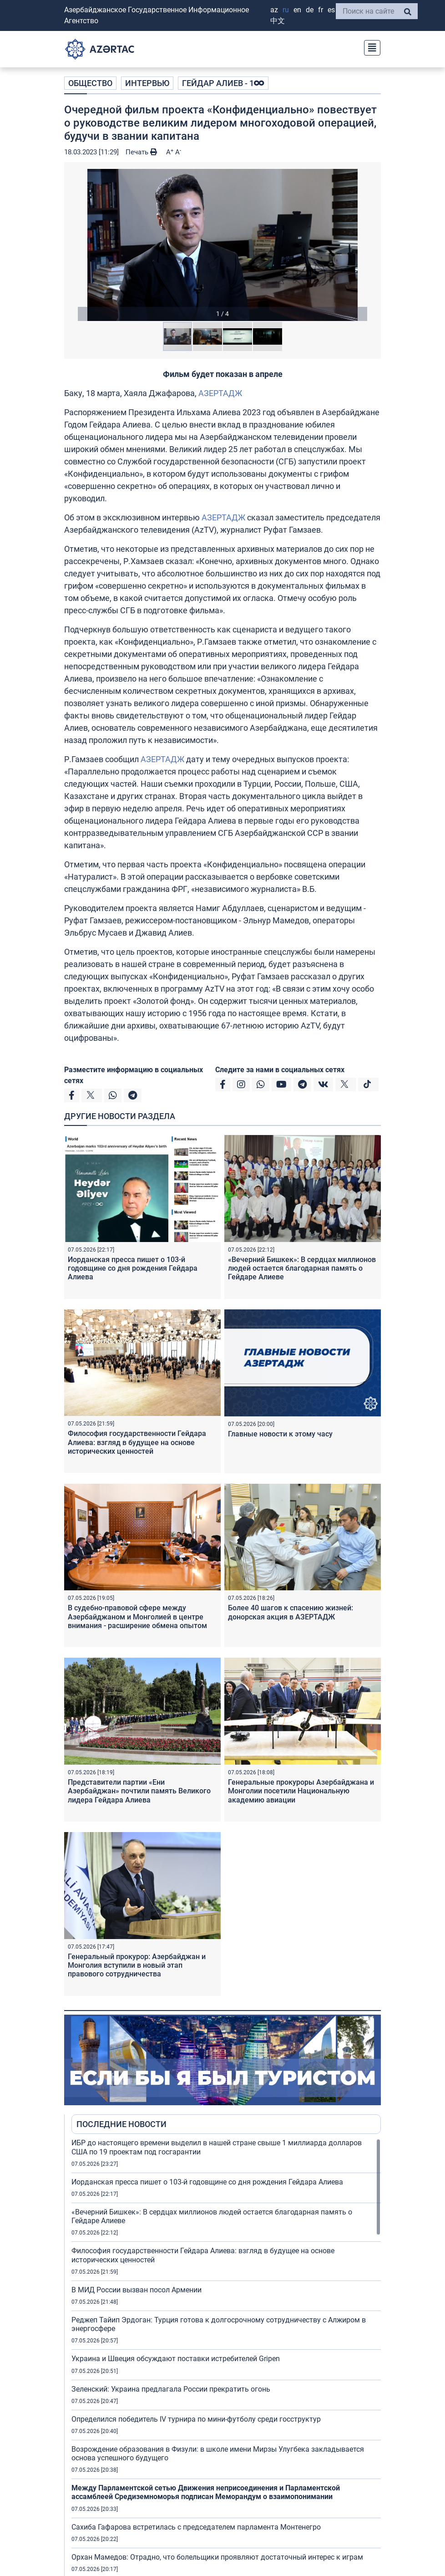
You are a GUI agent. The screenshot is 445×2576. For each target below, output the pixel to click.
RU (286, 9)
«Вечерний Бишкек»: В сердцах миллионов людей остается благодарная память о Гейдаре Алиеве (302, 1268)
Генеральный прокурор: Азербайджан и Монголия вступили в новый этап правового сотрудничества (137, 1965)
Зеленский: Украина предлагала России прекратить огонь (170, 2389)
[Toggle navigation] (369, 47)
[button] (222, 245)
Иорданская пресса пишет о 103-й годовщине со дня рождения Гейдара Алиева (132, 1268)
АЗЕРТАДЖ (220, 393)
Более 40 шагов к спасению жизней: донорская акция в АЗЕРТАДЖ (290, 1612)
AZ (274, 9)
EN (297, 9)
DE (310, 9)
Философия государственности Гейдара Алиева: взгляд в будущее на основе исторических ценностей (137, 1442)
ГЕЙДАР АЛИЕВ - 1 (223, 83)
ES (331, 9)
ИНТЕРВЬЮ (147, 83)
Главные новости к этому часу (280, 1434)
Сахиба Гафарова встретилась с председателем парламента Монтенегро (196, 2527)
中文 (277, 20)
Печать (141, 152)
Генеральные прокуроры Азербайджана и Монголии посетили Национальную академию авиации (301, 1791)
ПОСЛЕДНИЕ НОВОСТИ (121, 2124)
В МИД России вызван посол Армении (136, 2290)
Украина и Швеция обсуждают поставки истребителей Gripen (175, 2358)
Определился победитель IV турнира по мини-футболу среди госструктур (196, 2419)
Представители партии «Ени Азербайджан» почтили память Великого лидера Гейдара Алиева (139, 1791)
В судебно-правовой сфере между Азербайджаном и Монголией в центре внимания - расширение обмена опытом (137, 1616)
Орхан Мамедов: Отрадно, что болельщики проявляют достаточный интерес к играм (217, 2557)
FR (320, 9)
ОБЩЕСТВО (90, 83)
